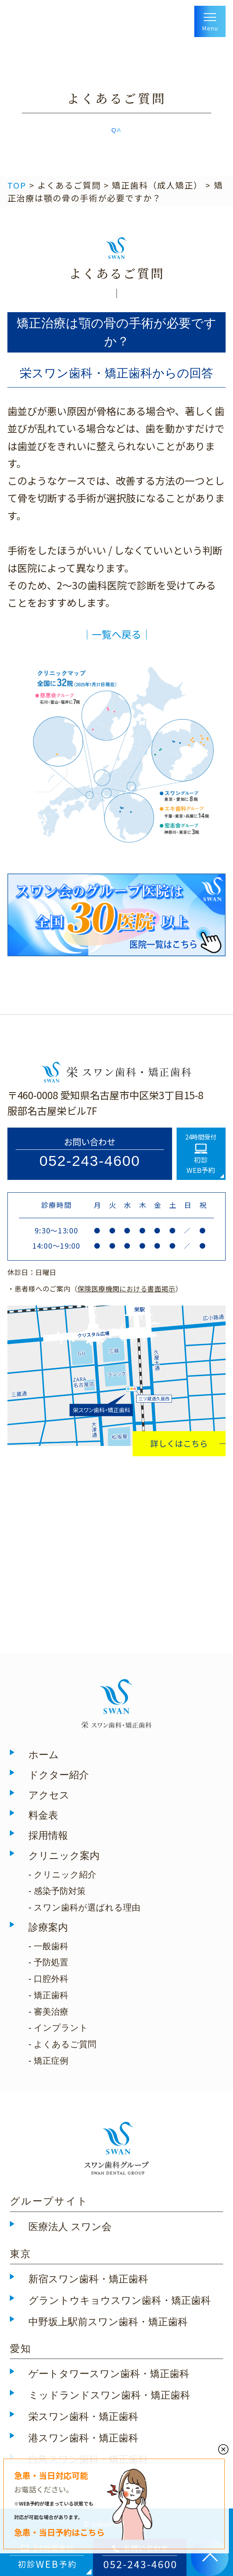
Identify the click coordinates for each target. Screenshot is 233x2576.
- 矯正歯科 (48, 1995)
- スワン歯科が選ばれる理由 (84, 1908)
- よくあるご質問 (62, 2044)
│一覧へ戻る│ (116, 634)
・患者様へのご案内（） (94, 1289)
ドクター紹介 (58, 1774)
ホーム (43, 1754)
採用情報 (48, 1835)
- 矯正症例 (48, 2061)
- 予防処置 (48, 1962)
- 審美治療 (48, 2012)
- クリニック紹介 (62, 1875)
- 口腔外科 (48, 1979)
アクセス (49, 1795)
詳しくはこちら (179, 1443)
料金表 (43, 1815)
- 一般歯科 (48, 1946)
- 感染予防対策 (57, 1891)
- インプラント (58, 2028)
